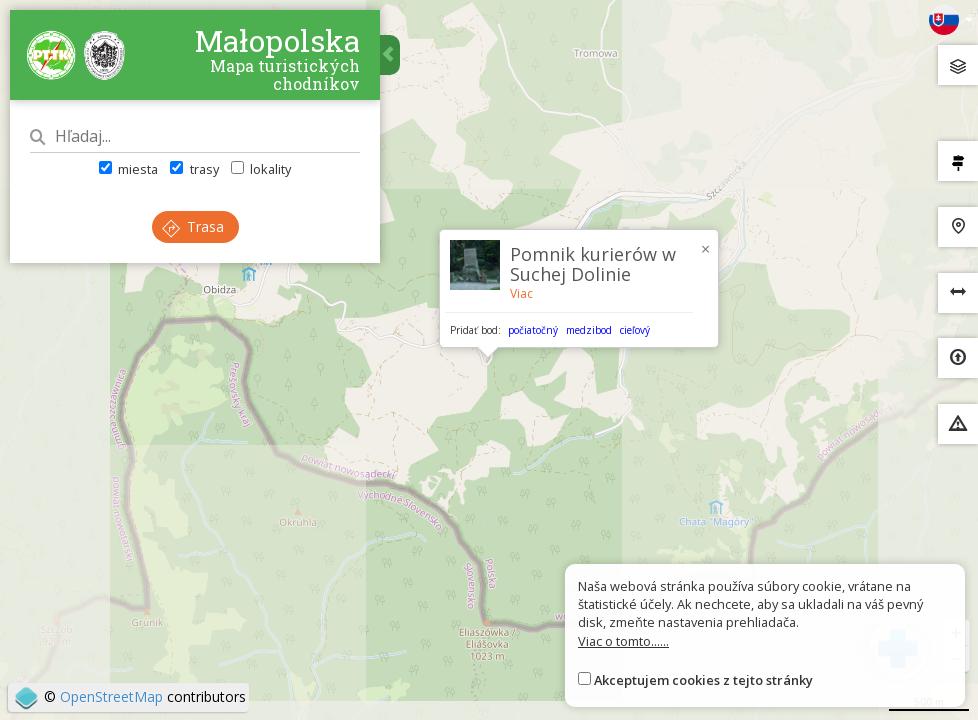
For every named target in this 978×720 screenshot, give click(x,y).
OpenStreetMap (111, 696)
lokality (261, 169)
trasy (194, 169)
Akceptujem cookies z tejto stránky (703, 680)
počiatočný (533, 330)
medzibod (589, 330)
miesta (128, 169)
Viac (521, 293)
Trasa (193, 226)
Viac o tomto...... (623, 641)
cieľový (635, 330)
